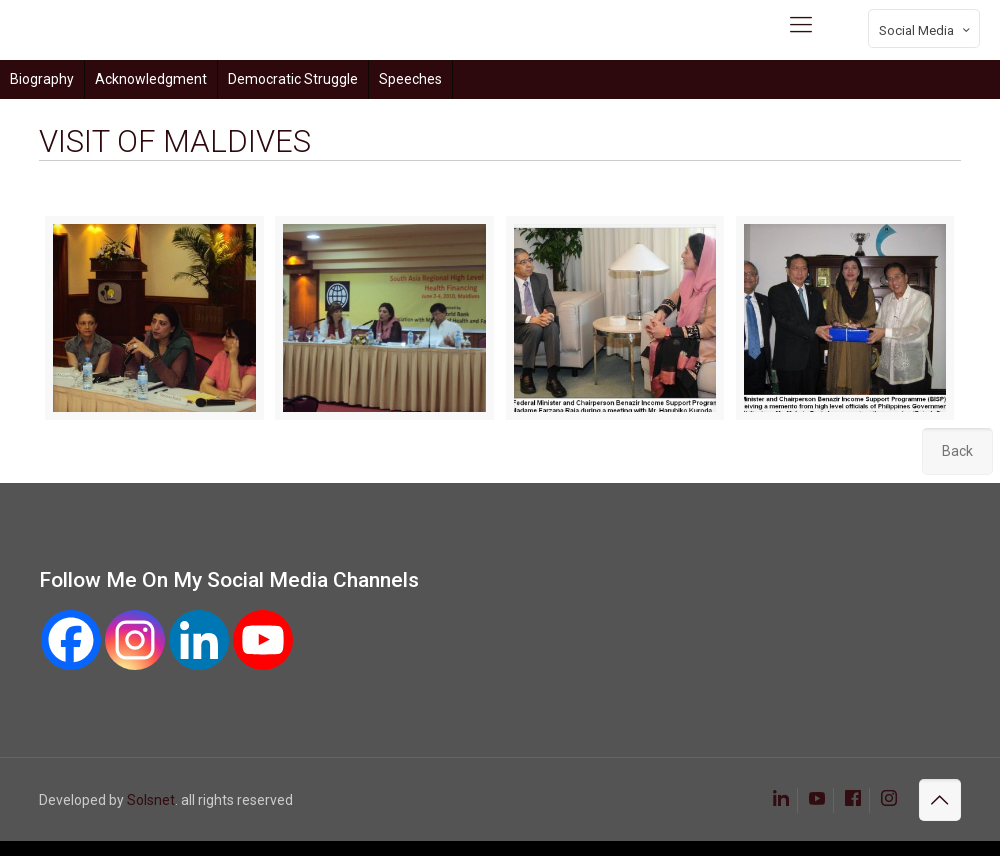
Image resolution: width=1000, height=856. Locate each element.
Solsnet (151, 800)
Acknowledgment (151, 79)
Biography (42, 79)
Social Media (926, 30)
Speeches (410, 79)
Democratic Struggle (293, 79)
